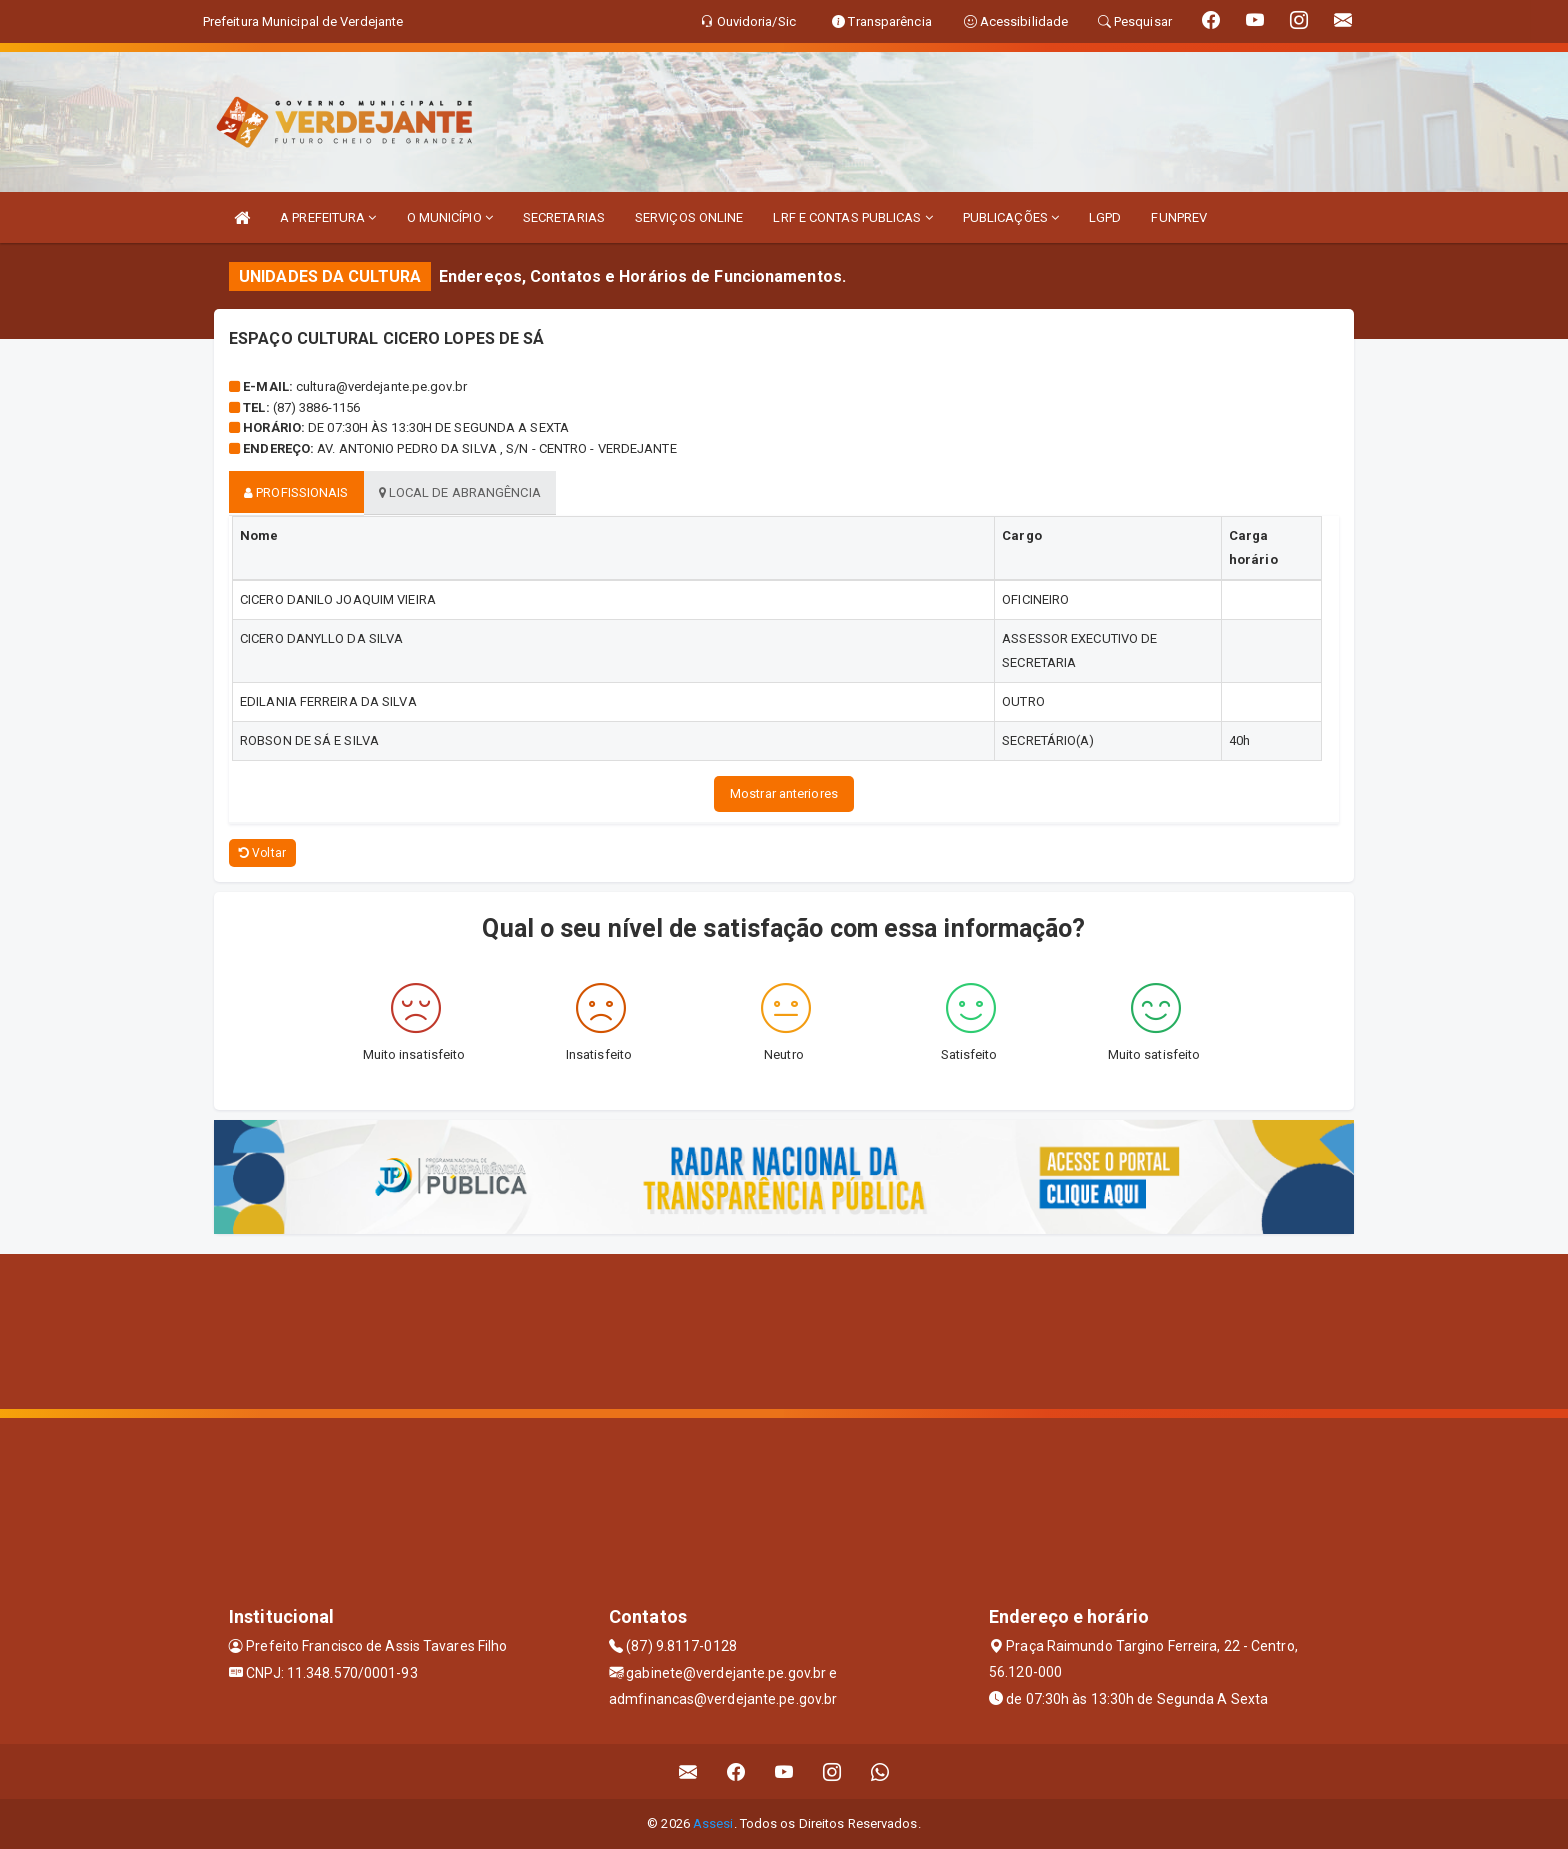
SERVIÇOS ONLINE (689, 217)
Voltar (262, 853)
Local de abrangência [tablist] (460, 492)
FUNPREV (1179, 217)
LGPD (1105, 217)
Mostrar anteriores (784, 793)
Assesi (713, 1823)
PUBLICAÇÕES (1011, 217)
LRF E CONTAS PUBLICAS (852, 217)
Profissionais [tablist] (296, 492)
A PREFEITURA (328, 217)
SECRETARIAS (564, 217)
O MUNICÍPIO (450, 217)
